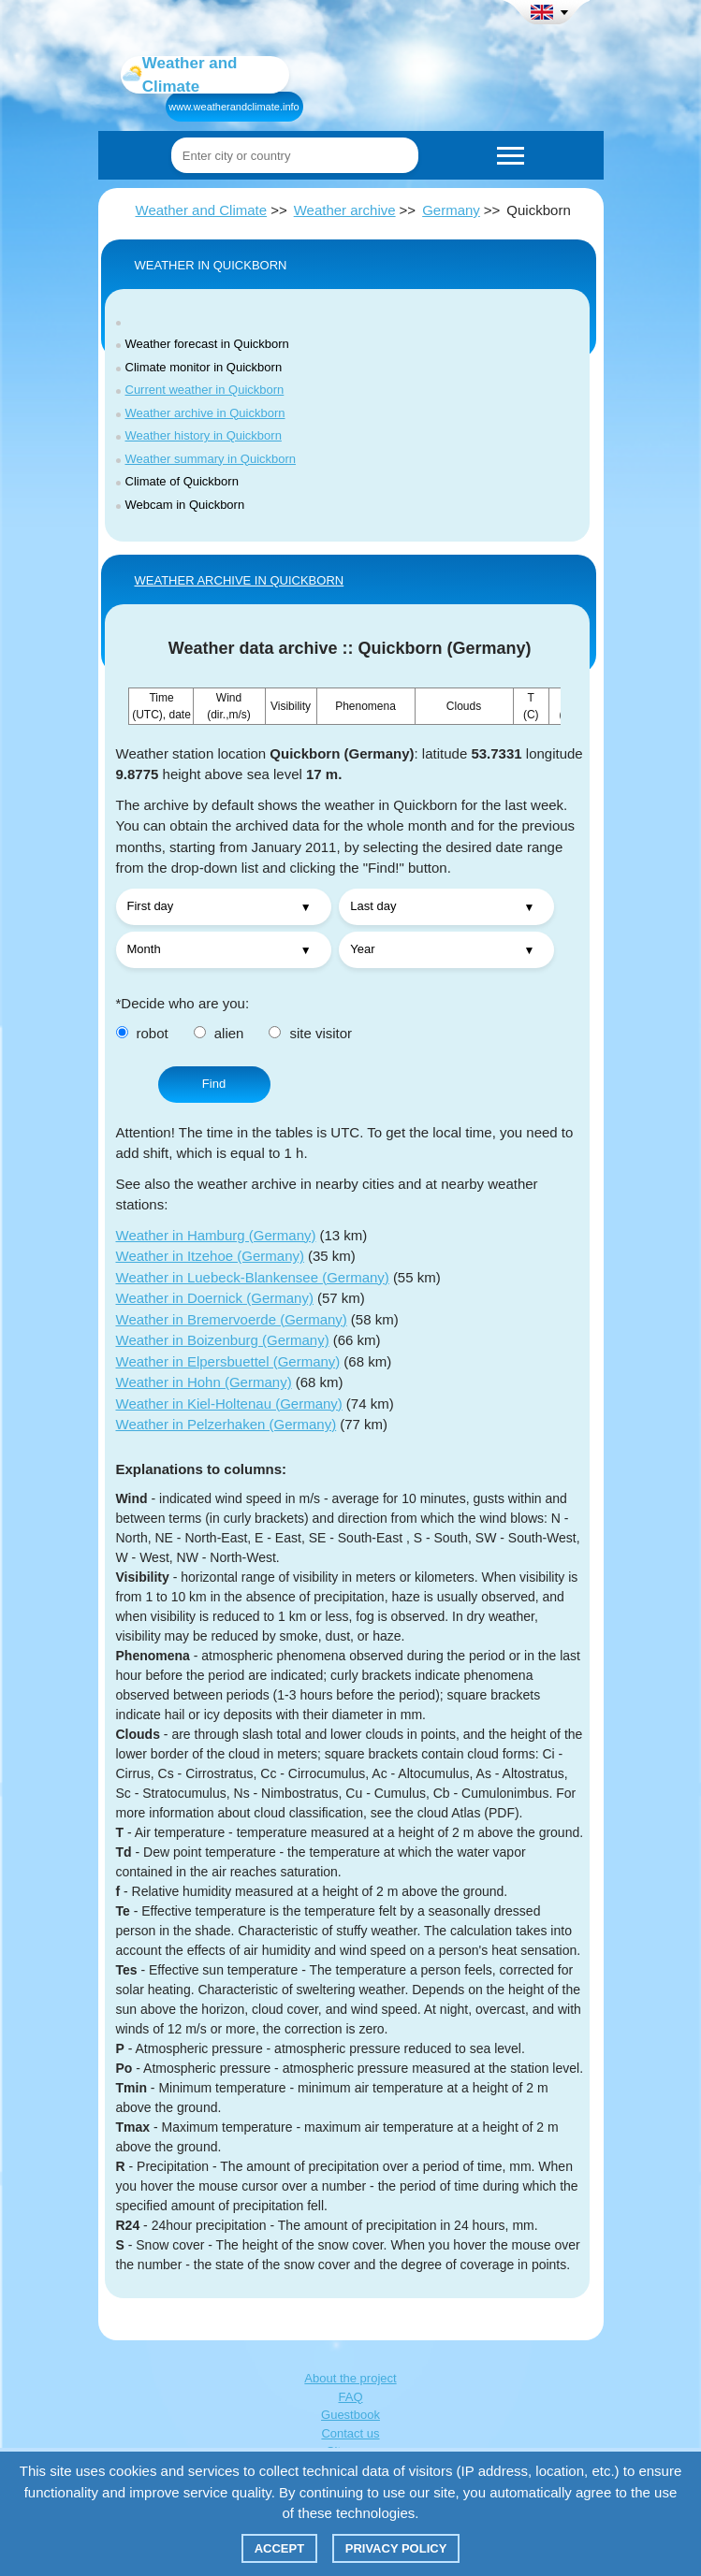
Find (214, 1084)
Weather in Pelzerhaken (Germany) (226, 1424)
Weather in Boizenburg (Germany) (222, 1340)
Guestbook (350, 2415)
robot (142, 1033)
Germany (451, 210)
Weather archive (345, 210)
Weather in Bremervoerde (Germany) (231, 1319)
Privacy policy (396, 2548)
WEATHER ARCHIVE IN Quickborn (239, 580)
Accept (279, 2548)
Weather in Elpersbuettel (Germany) (228, 1361)
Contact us (350, 2433)
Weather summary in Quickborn (211, 459)
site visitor (310, 1033)
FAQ (350, 2397)
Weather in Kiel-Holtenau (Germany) (229, 1403)
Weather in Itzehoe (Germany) (210, 1256)
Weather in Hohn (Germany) (204, 1382)
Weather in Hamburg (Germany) (216, 1235)
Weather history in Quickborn (203, 435)
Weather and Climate (202, 210)
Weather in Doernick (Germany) (215, 1298)
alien (219, 1033)
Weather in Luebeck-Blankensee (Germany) (252, 1277)
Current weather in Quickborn (205, 390)
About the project (350, 2378)
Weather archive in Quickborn (205, 413)
